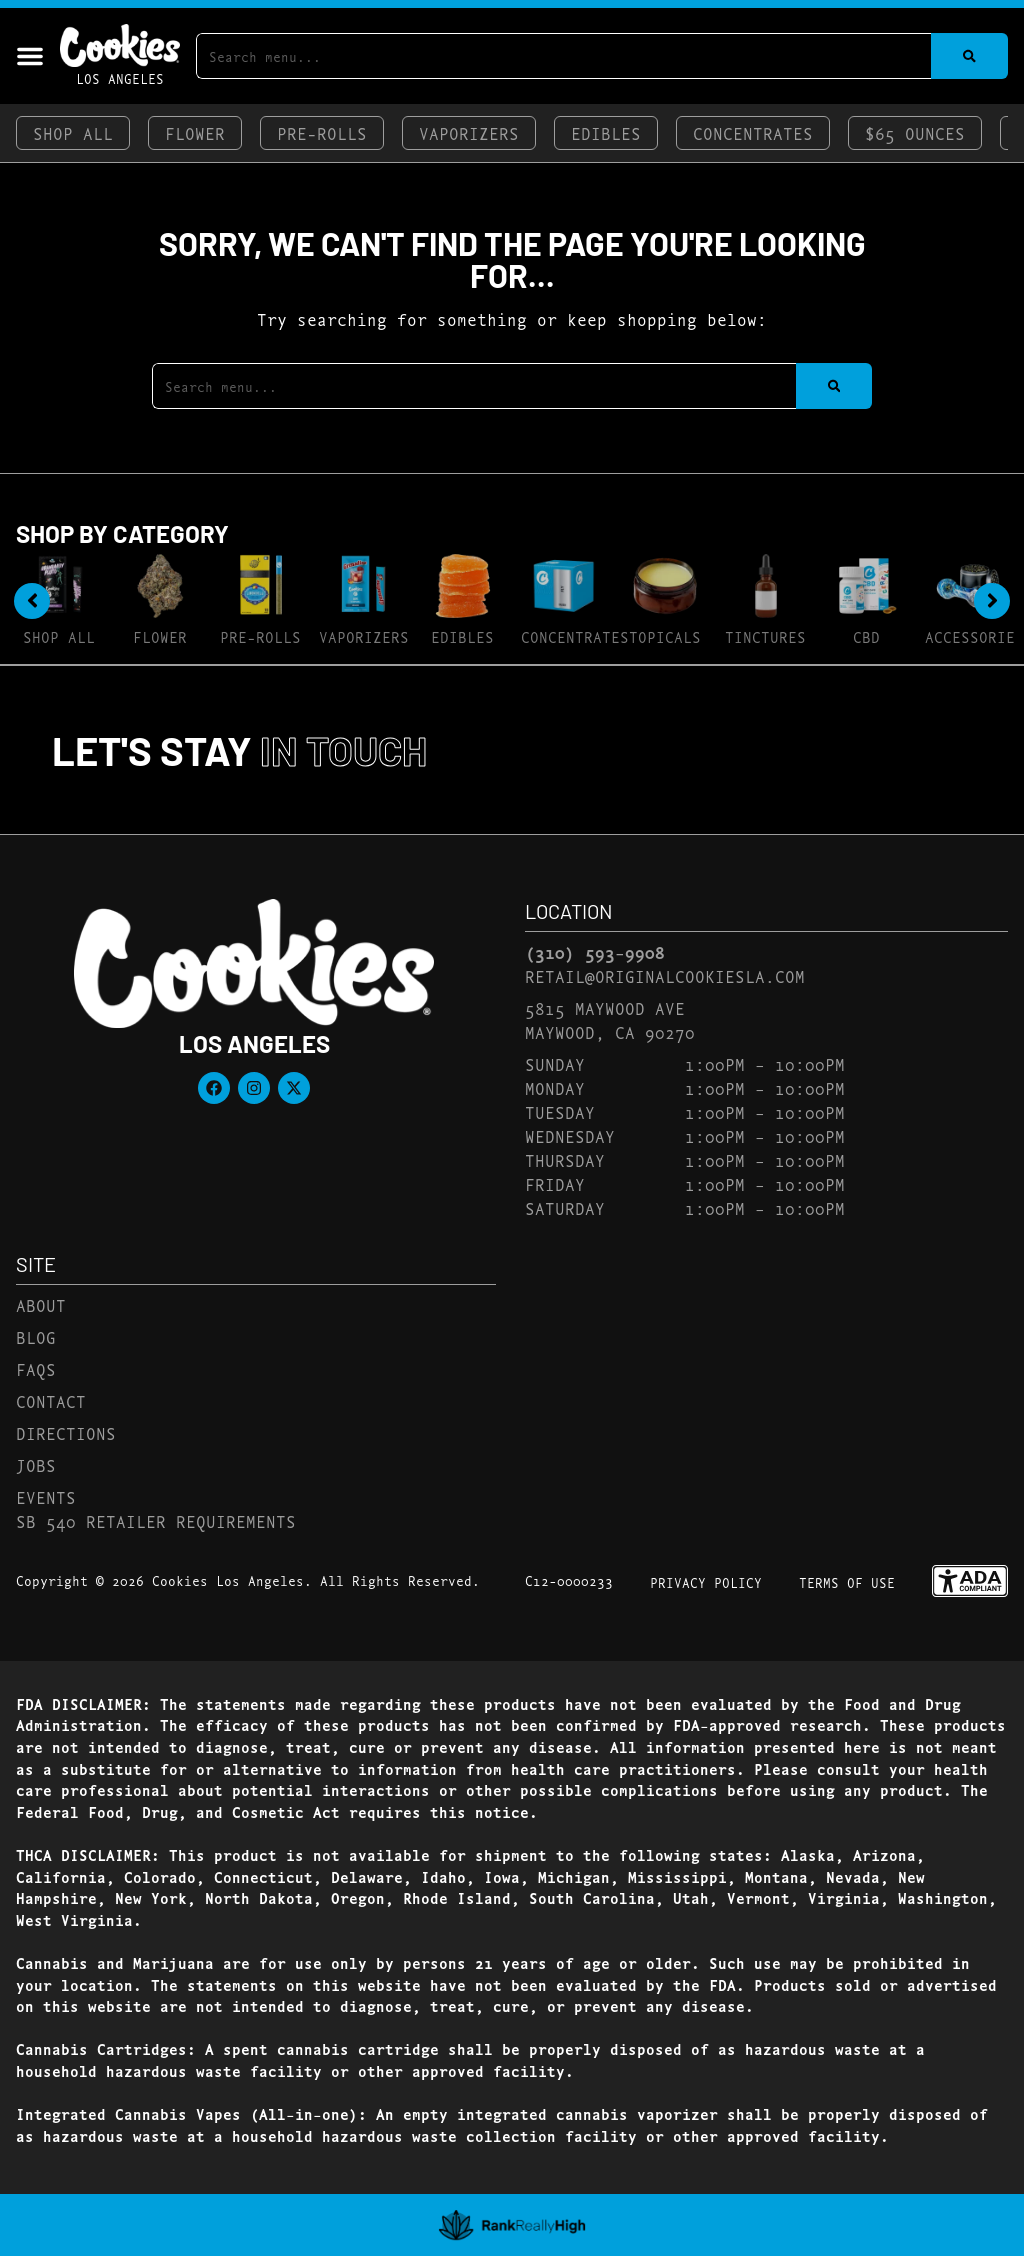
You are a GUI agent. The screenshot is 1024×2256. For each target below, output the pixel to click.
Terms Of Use (847, 1582)
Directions (66, 1432)
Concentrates (753, 132)
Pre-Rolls (322, 132)
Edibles (606, 132)
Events (46, 1496)
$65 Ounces (915, 132)
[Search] (969, 56)
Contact (51, 1400)
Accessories (974, 636)
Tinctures (765, 636)
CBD (866, 636)
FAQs (36, 1368)
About (41, 1304)
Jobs (36, 1464)
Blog (36, 1336)
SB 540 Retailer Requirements (156, 1520)
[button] (30, 56)
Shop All (73, 132)
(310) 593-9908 (595, 952)
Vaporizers (469, 132)
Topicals (665, 636)
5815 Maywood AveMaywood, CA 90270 (610, 1019)
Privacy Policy (706, 1582)
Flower (195, 132)
